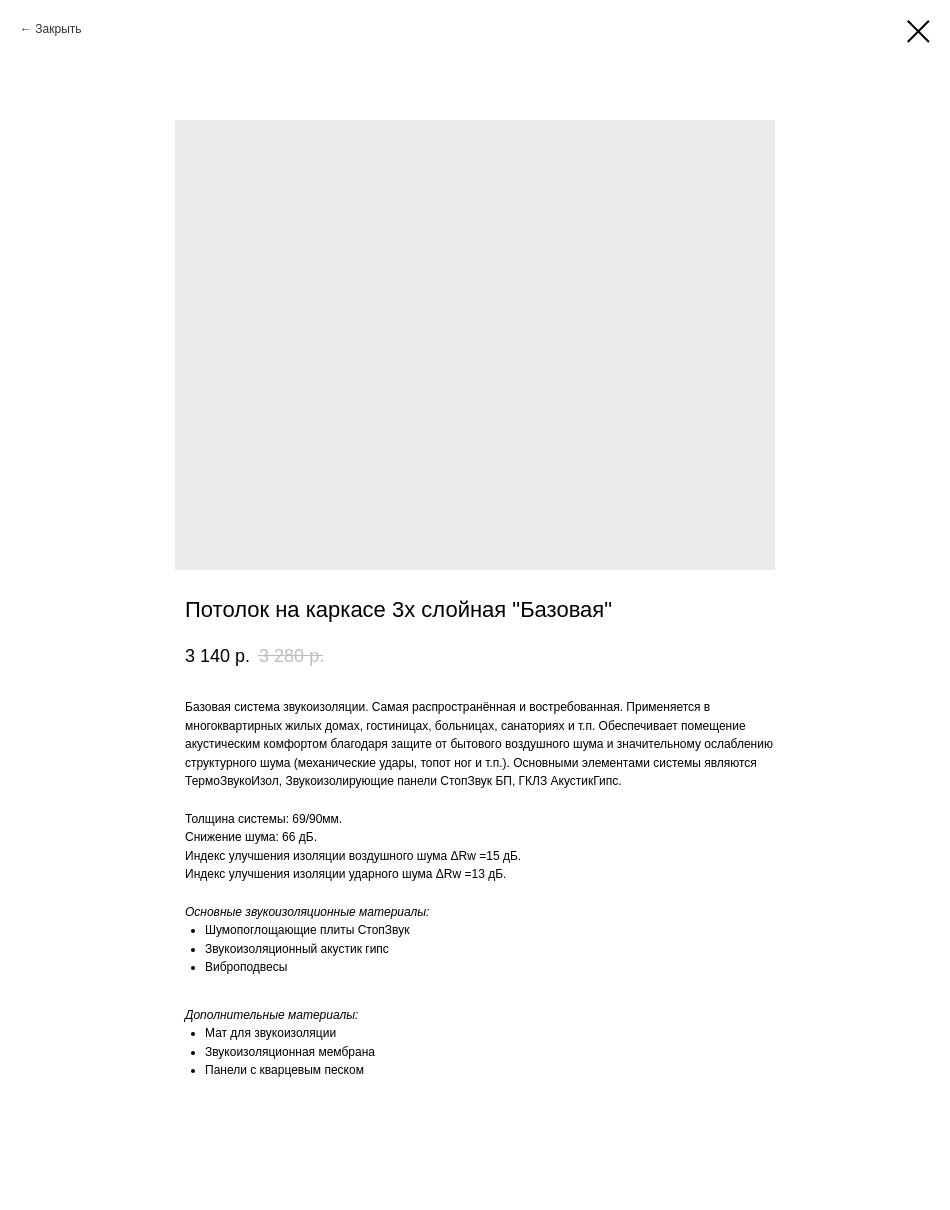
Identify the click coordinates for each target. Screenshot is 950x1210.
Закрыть (58, 29)
